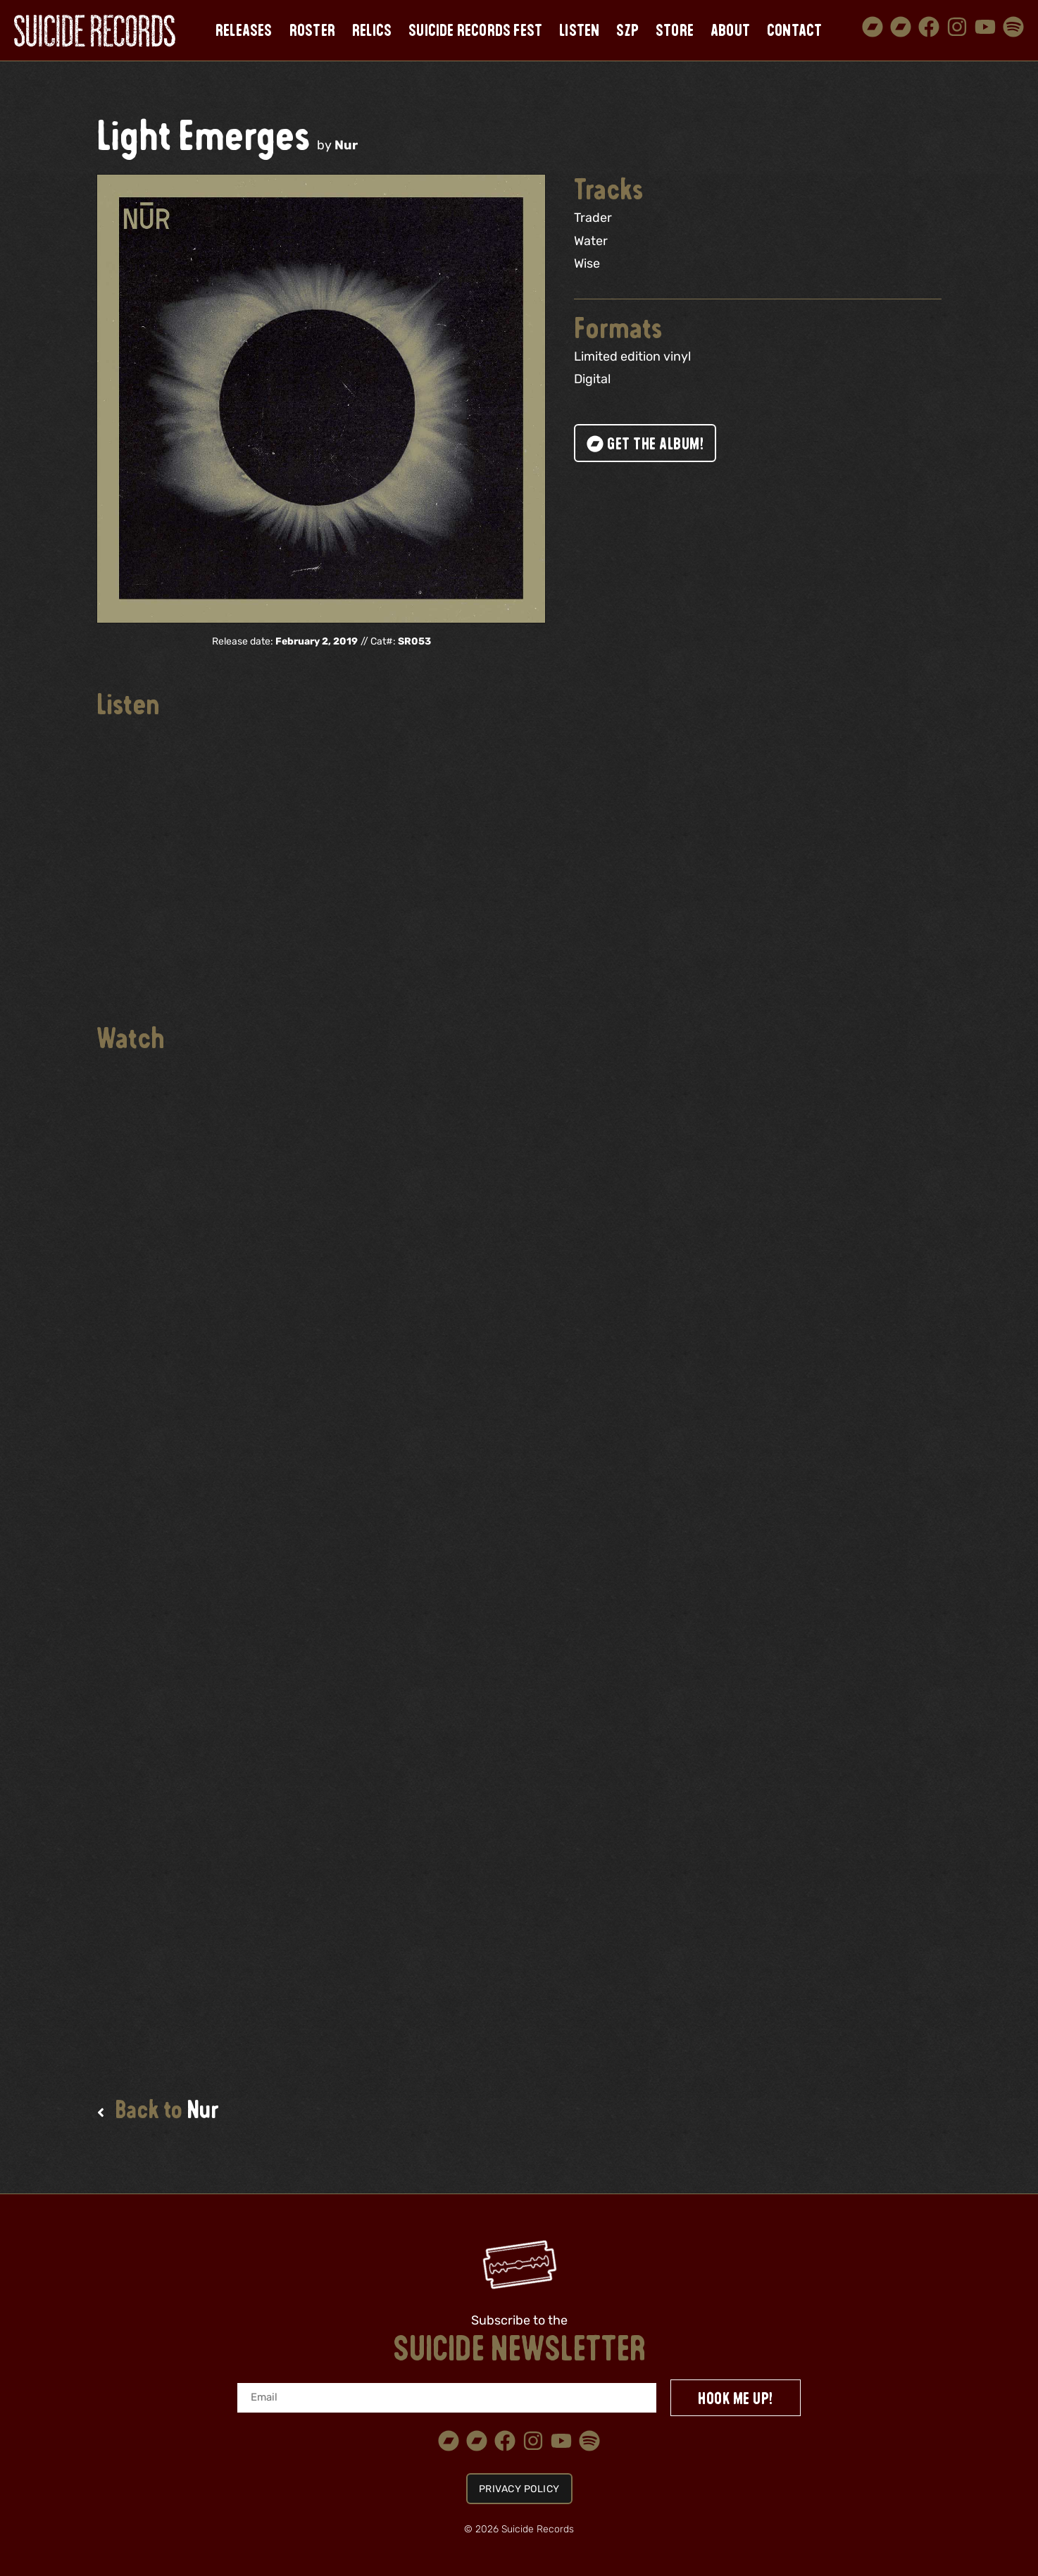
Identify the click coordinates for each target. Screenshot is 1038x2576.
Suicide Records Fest (475, 30)
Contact (794, 30)
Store (675, 30)
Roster (312, 30)
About (730, 30)
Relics (372, 30)
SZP (627, 30)
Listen (579, 30)
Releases (244, 30)
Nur (346, 145)
